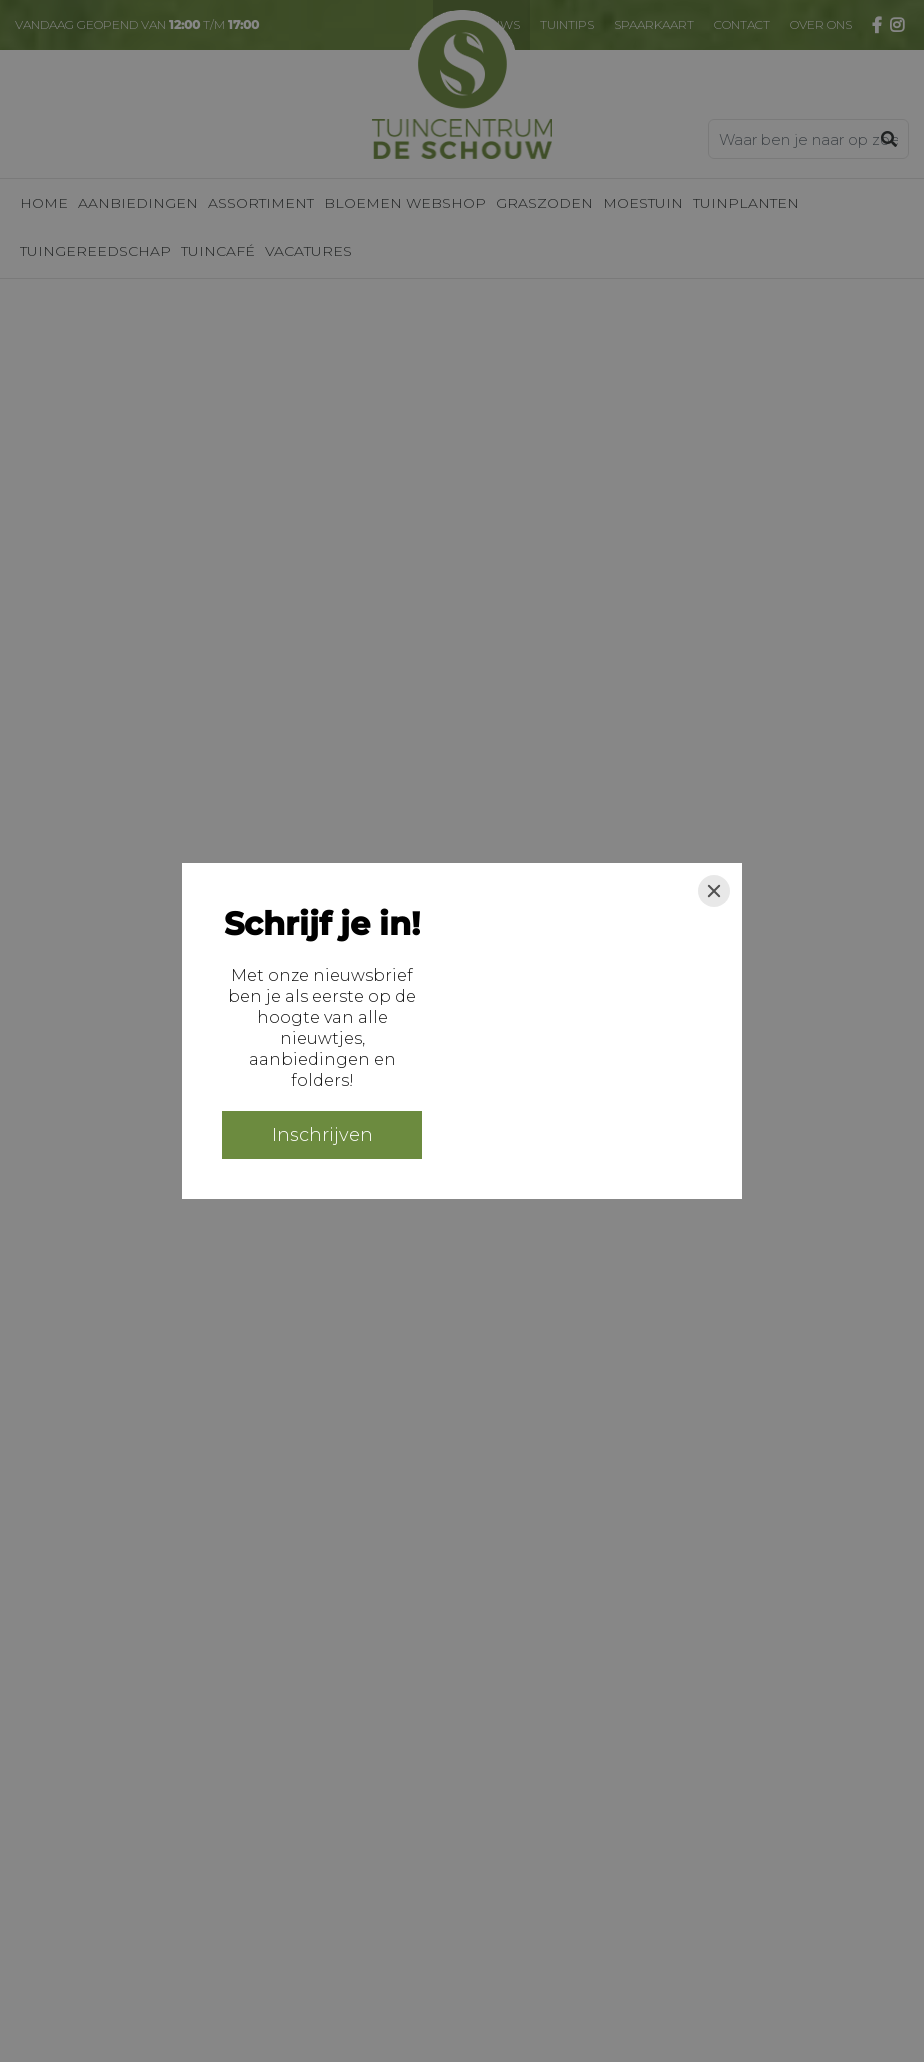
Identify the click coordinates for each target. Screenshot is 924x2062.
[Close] (714, 891)
